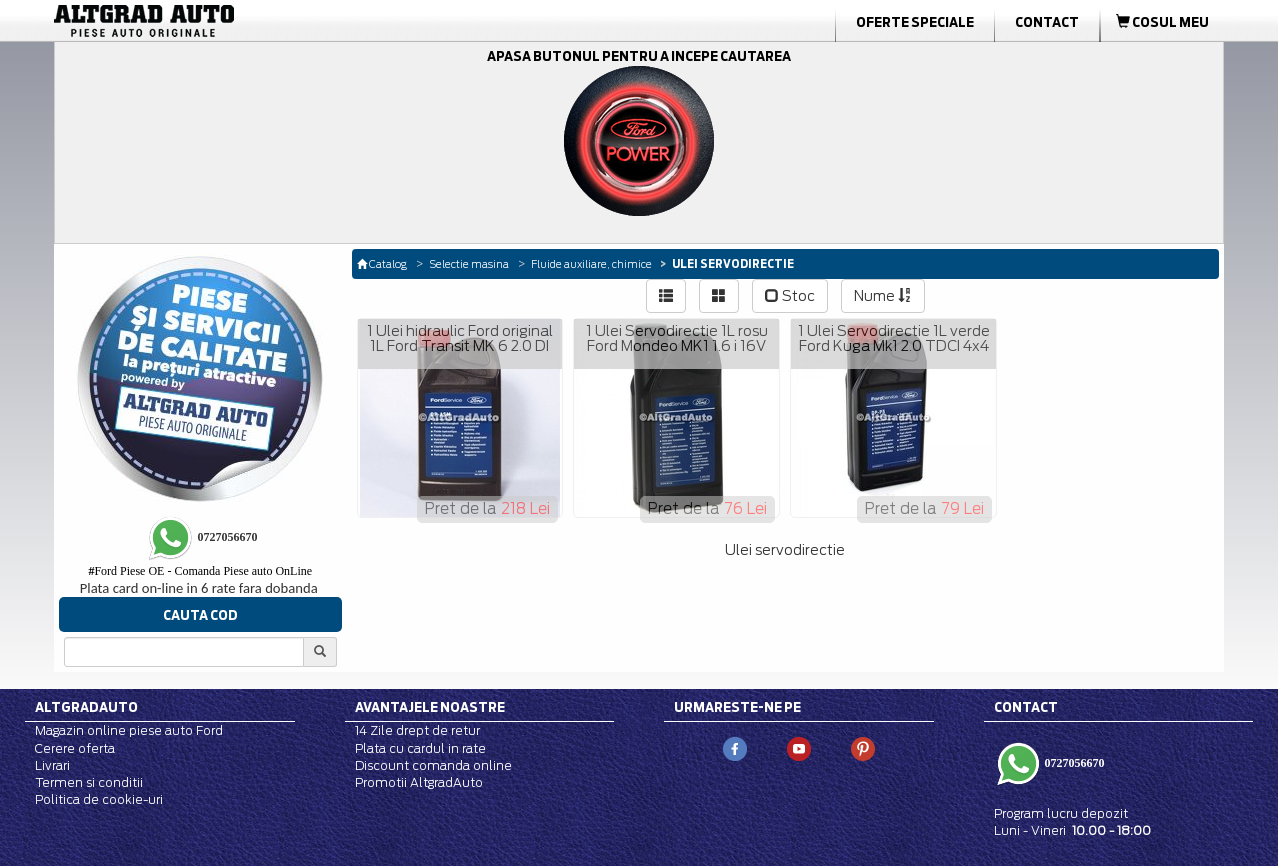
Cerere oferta (75, 748)
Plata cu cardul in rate (420, 748)
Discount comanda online (433, 765)
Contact (1047, 22)
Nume (883, 296)
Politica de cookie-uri (99, 799)
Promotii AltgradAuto (419, 782)
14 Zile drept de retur (417, 730)
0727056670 (1073, 762)
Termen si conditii (89, 782)
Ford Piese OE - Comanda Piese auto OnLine (200, 571)
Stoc (790, 296)
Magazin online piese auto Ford (129, 730)
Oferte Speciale (915, 22)
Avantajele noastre (430, 707)
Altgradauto (86, 707)
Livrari (52, 765)
